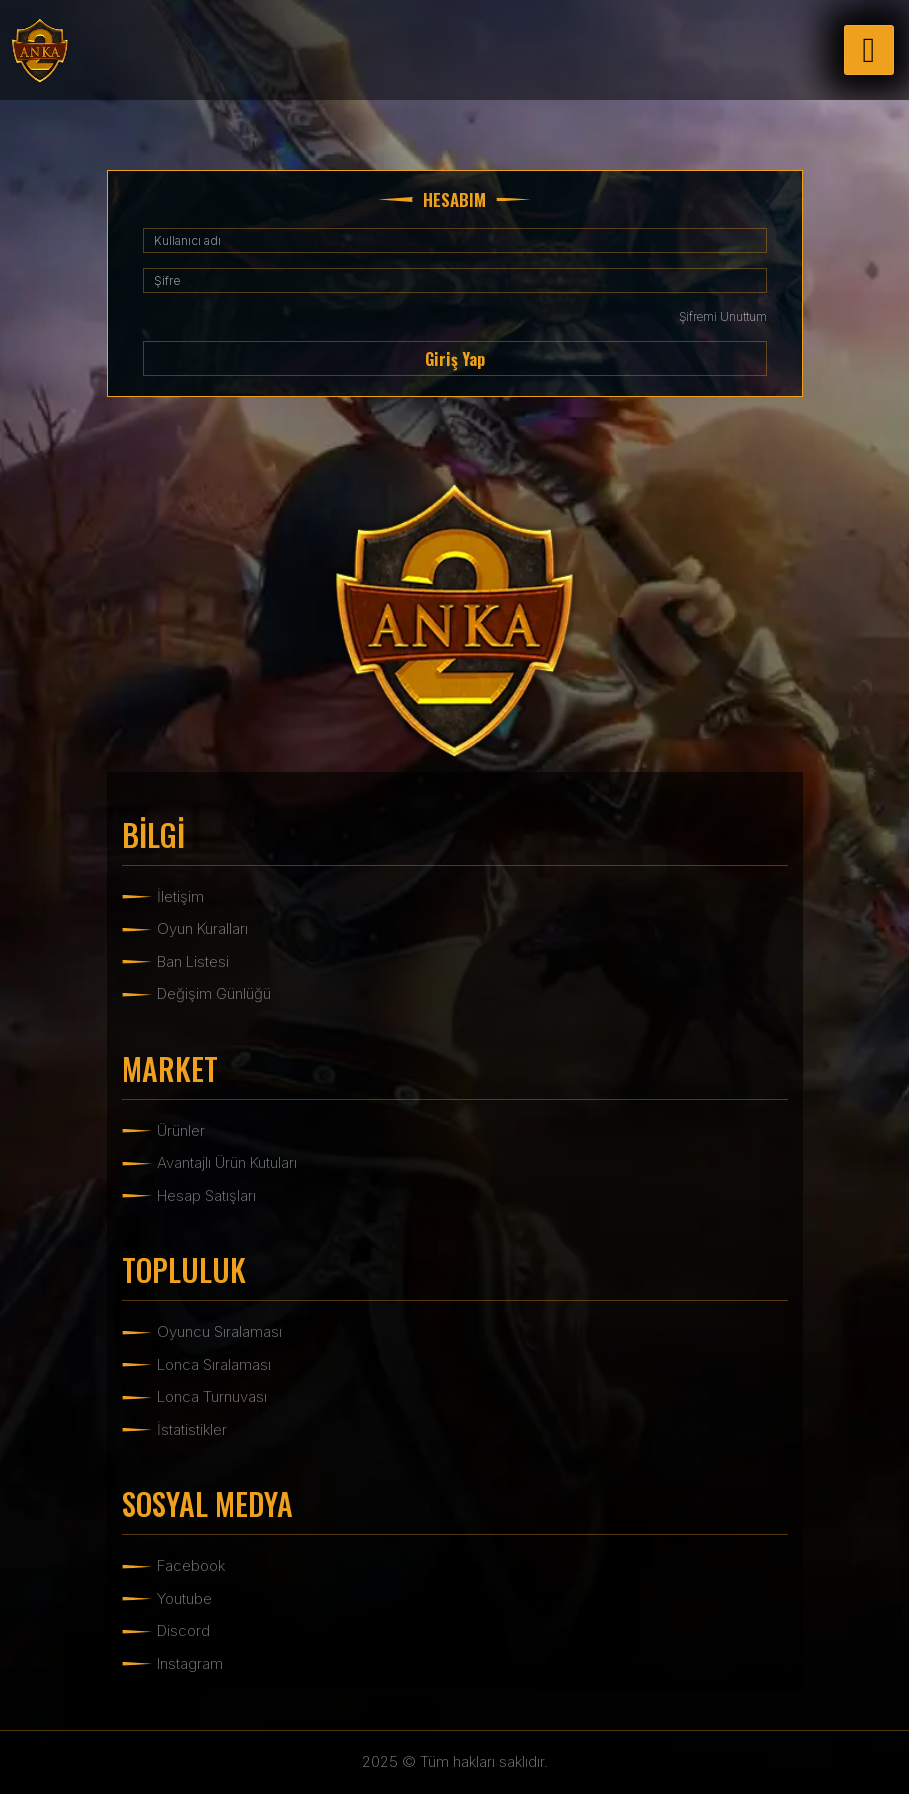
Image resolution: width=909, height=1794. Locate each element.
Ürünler (181, 1130)
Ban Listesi (193, 961)
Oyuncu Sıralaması (219, 1331)
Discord (183, 1630)
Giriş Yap (455, 359)
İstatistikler (192, 1429)
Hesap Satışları (206, 1195)
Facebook (191, 1565)
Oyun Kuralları (202, 928)
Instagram (190, 1663)
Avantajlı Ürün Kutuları (227, 1162)
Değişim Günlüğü (214, 993)
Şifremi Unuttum (723, 316)
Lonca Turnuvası (212, 1396)
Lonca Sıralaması (214, 1364)
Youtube (184, 1598)
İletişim (180, 896)
